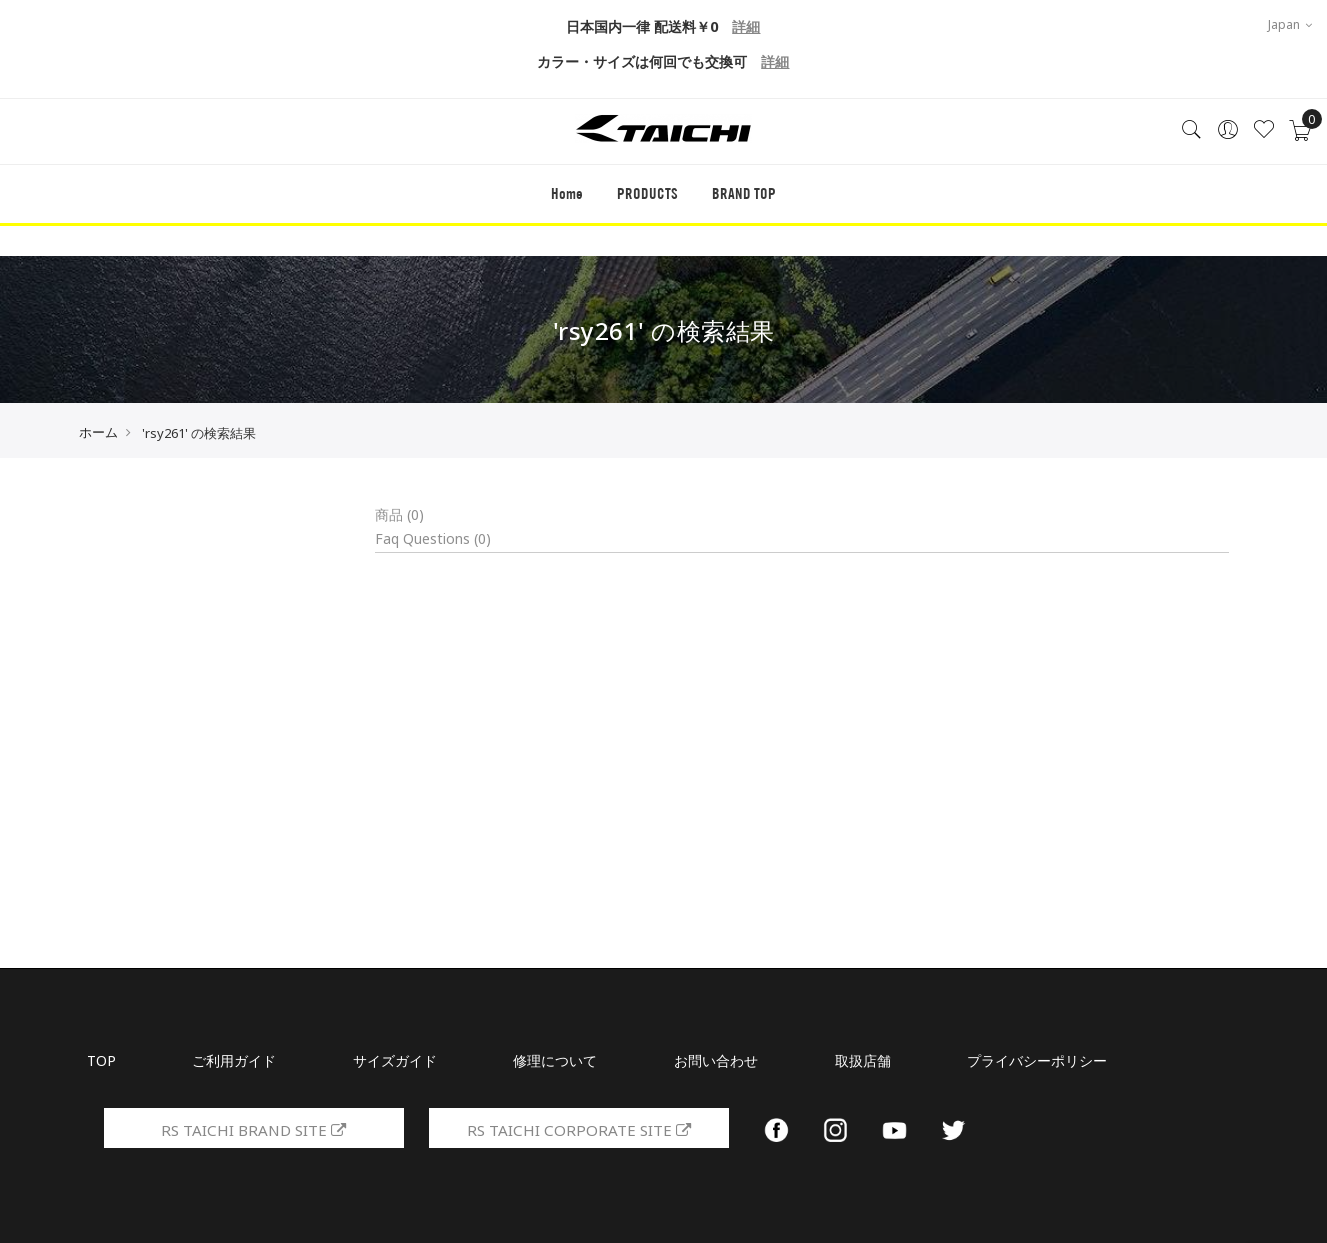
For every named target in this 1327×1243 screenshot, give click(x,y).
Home (564, 197)
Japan (1290, 24)
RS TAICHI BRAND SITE (254, 1130)
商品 (399, 514)
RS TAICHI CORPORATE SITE (578, 1130)
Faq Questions (433, 538)
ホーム (98, 432)
